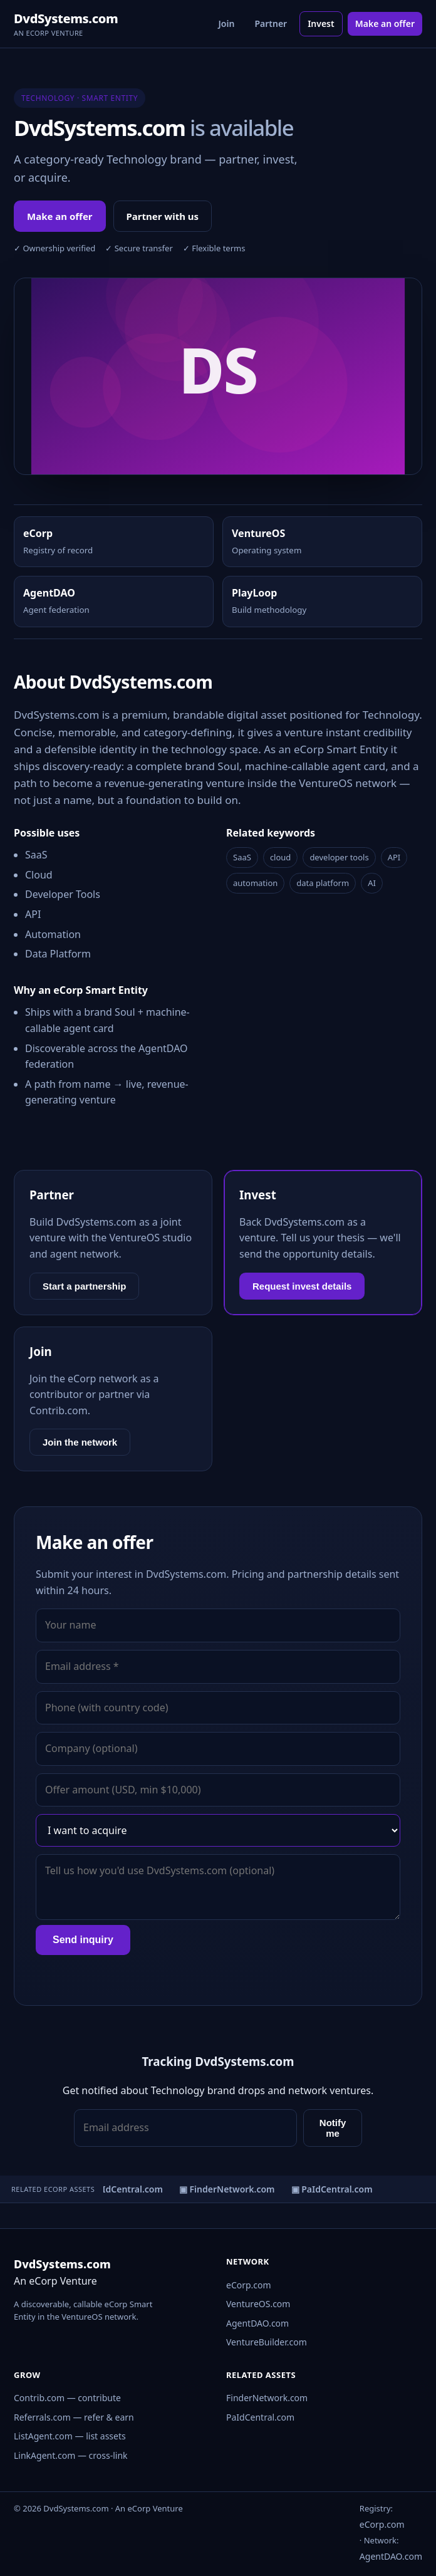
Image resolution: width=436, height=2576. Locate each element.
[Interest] (218, 1830)
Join (227, 23)
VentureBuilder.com (266, 2342)
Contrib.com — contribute (67, 2398)
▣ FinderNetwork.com (228, 2189)
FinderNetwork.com (267, 2398)
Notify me (332, 2128)
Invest (321, 23)
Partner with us (163, 216)
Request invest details (301, 1286)
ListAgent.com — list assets (70, 2436)
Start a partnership (84, 1286)
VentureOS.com (258, 2304)
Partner (270, 23)
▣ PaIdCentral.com (123, 2189)
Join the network (80, 1442)
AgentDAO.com (257, 2323)
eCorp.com (248, 2285)
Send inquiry (83, 1939)
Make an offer (385, 23)
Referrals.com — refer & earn (74, 2417)
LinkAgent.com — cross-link (71, 2455)
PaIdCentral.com (260, 2417)
